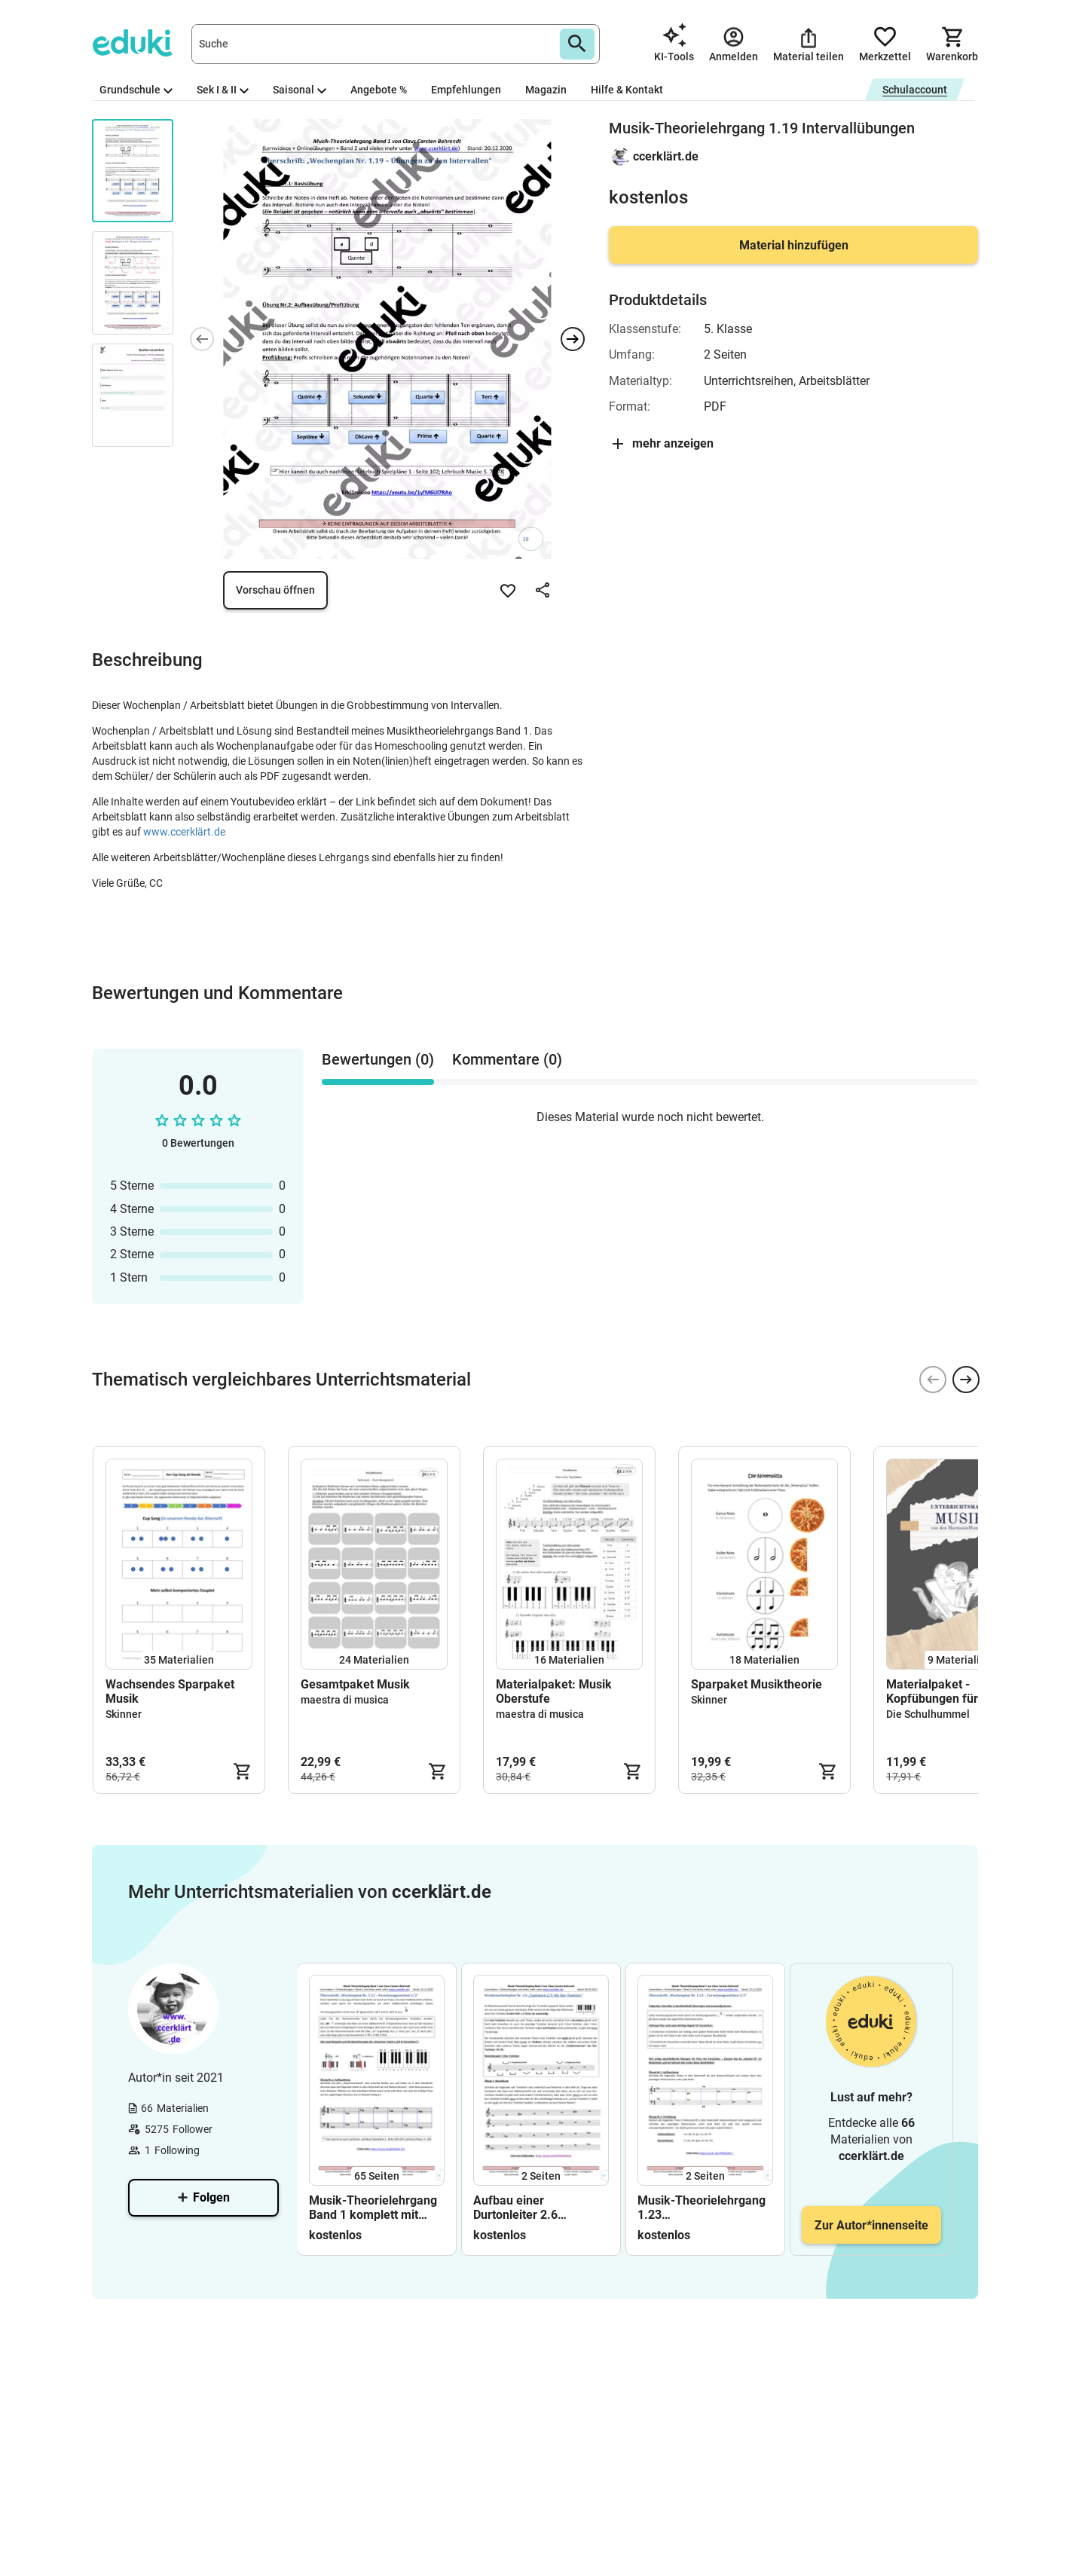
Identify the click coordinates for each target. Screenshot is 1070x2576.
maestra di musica (345, 1700)
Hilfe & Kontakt (627, 90)
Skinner (123, 1714)
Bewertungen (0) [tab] (378, 1059)
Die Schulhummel (928, 1714)
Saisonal (299, 90)
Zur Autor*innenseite (871, 2225)
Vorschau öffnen (275, 590)
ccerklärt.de (666, 156)
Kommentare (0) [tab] (507, 1059)
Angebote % (378, 90)
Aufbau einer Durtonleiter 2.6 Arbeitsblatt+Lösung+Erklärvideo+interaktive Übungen (541, 2207)
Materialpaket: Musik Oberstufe (554, 1691)
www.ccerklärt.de (184, 832)
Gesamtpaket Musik (355, 1684)
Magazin (546, 90)
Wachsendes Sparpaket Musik (169, 1691)
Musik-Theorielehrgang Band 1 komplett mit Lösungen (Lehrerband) (373, 2207)
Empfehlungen (466, 90)
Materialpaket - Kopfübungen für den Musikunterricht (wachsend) (943, 1691)
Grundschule (136, 90)
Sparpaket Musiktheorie (756, 1684)
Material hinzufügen (793, 245)
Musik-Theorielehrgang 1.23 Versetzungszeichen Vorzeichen (701, 2207)
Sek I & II (223, 90)
